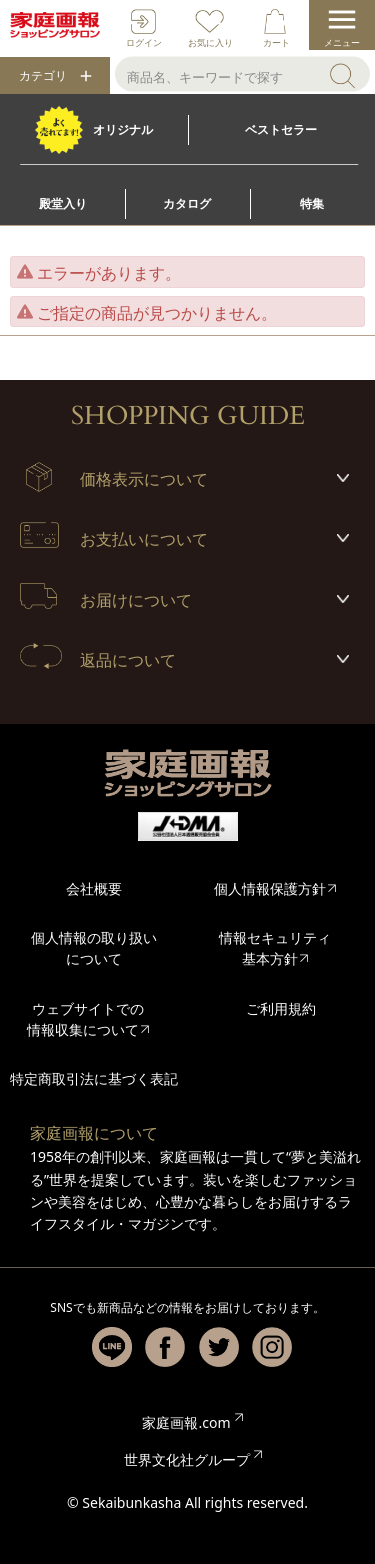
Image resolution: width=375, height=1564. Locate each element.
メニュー (342, 42)
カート (276, 42)
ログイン (144, 42)
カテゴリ (43, 76)
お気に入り (210, 42)
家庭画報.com (186, 1422)
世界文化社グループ (187, 1459)
